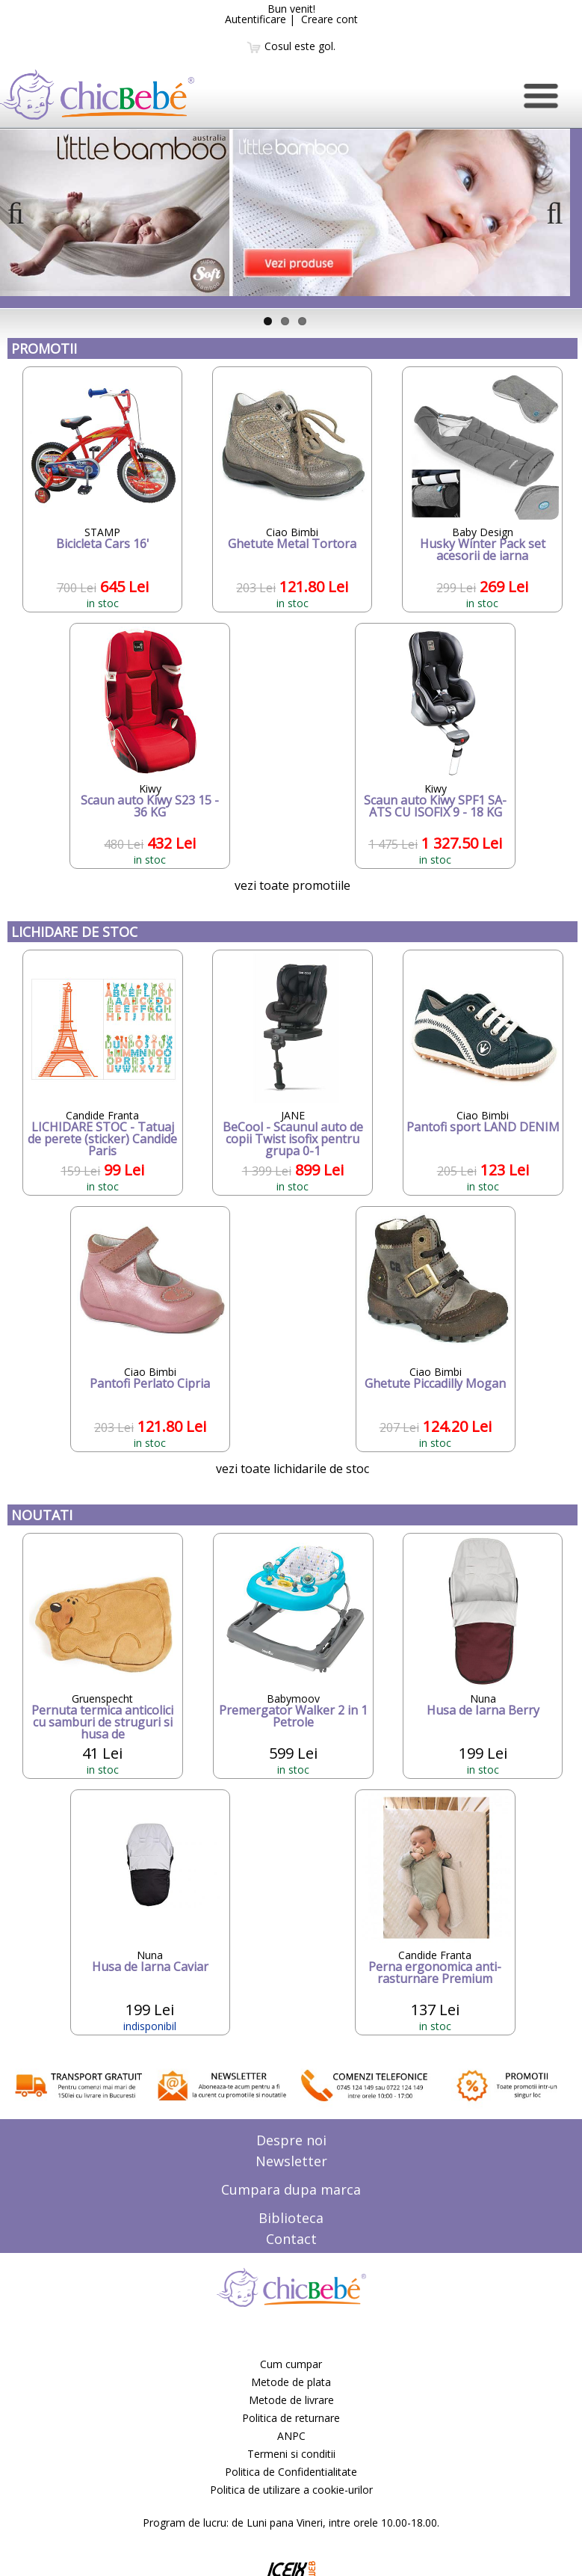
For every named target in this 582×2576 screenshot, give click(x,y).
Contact (291, 2239)
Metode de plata (291, 2382)
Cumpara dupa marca (291, 2189)
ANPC (291, 2436)
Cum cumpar (291, 2364)
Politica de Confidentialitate (291, 2472)
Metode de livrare (291, 2400)
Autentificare (255, 19)
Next (551, 228)
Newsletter (291, 2161)
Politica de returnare (291, 2418)
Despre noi (291, 2140)
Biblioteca (291, 2218)
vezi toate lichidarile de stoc (292, 1468)
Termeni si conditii (291, 2454)
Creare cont (329, 19)
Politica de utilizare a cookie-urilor (291, 2490)
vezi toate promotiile (292, 885)
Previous (22, 228)
